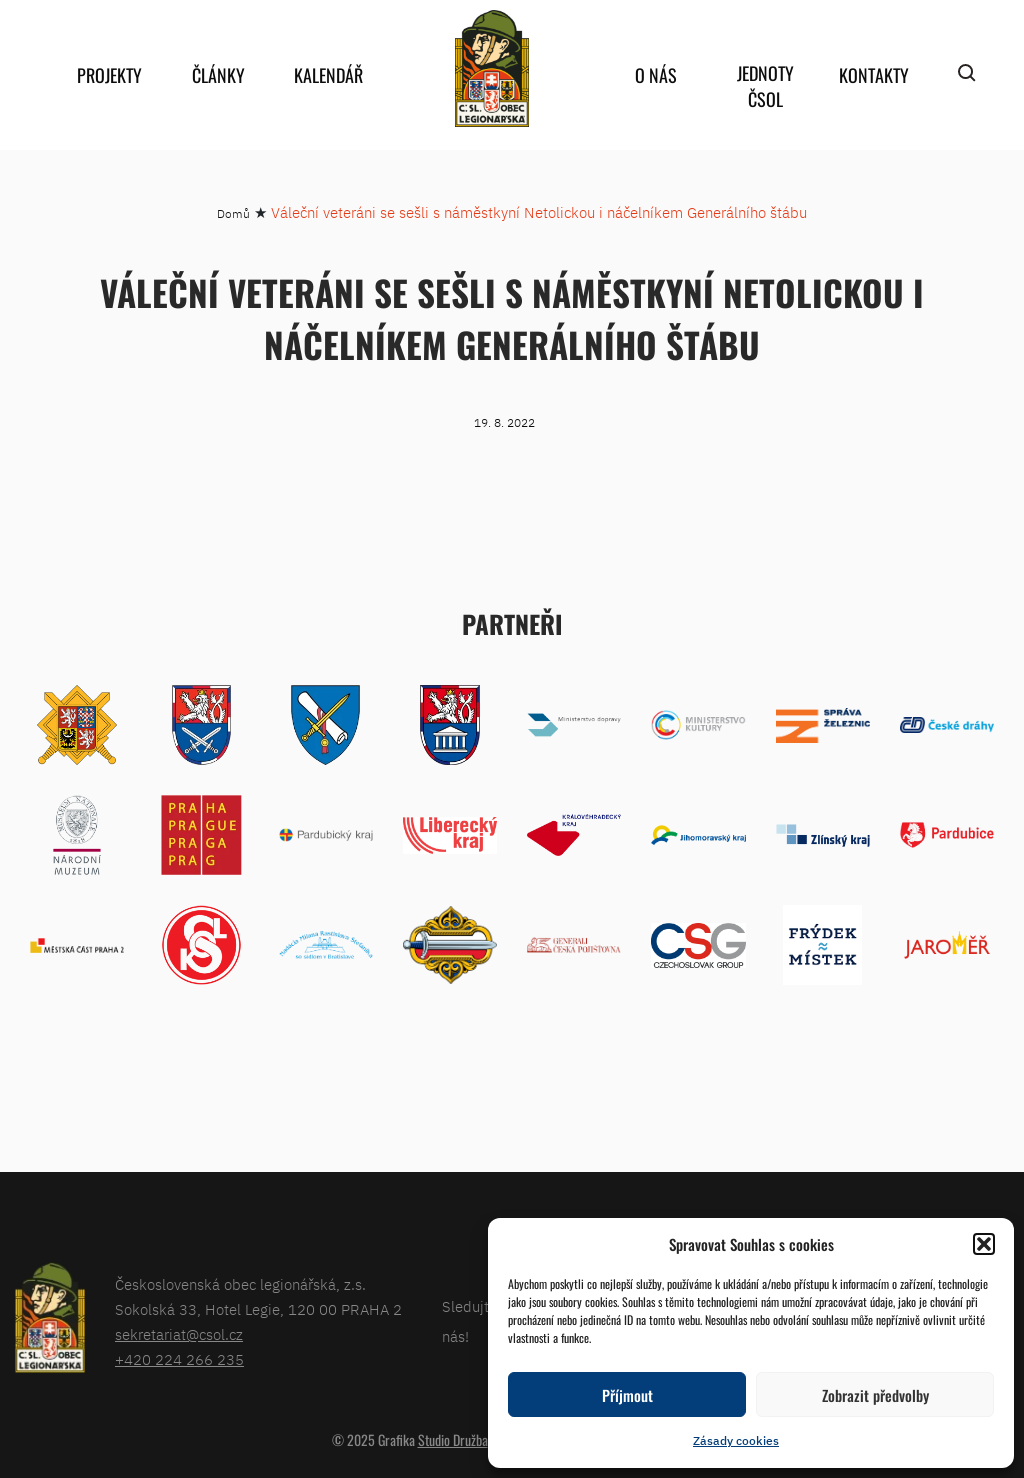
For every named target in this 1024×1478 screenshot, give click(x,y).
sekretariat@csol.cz (179, 1334)
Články (218, 75)
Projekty (109, 75)
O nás (656, 75)
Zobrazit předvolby (875, 1395)
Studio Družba (453, 1439)
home (492, 68)
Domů (233, 213)
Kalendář (328, 75)
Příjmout (627, 1395)
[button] (984, 1244)
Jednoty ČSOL (765, 86)
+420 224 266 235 (179, 1359)
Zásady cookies (736, 1440)
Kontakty (874, 75)
